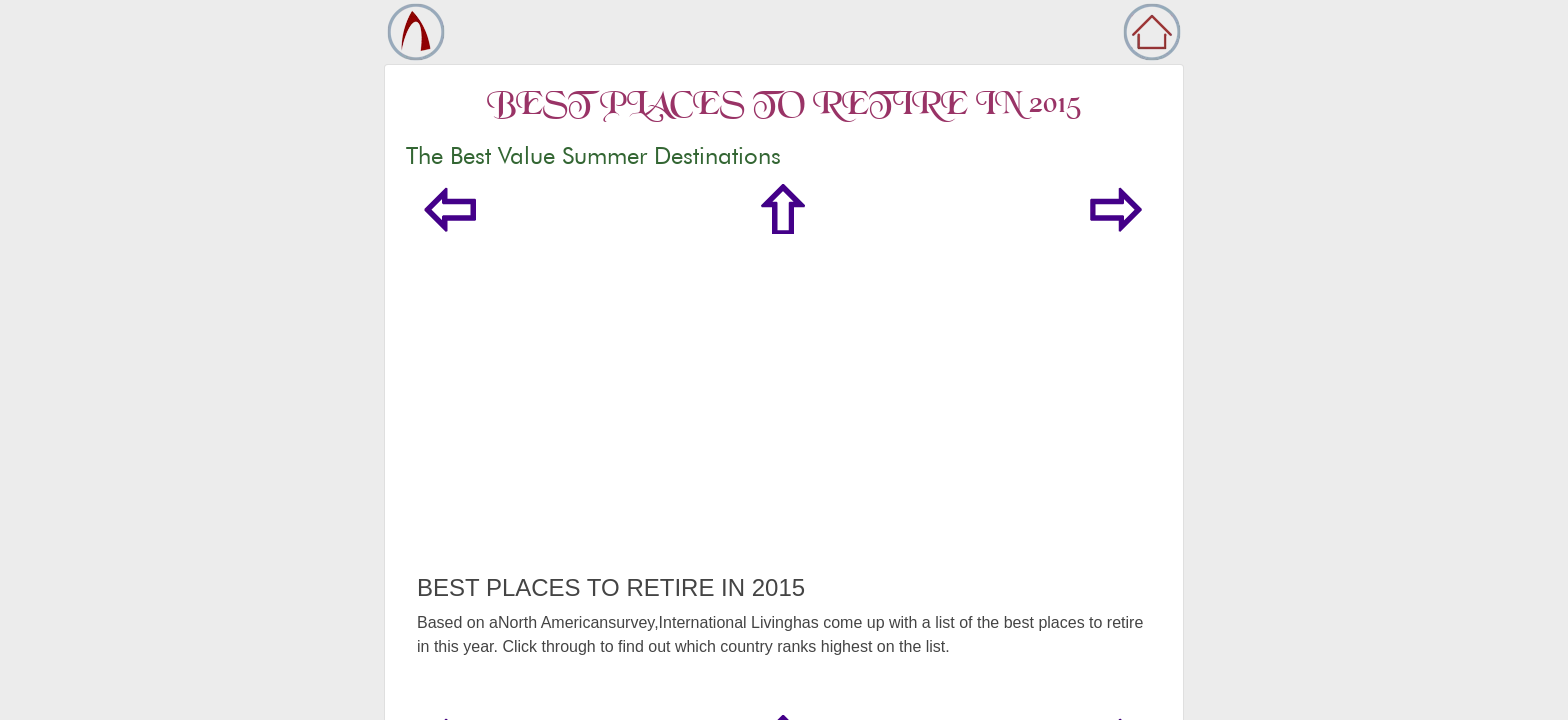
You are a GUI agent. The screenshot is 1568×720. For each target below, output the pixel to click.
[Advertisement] (784, 424)
